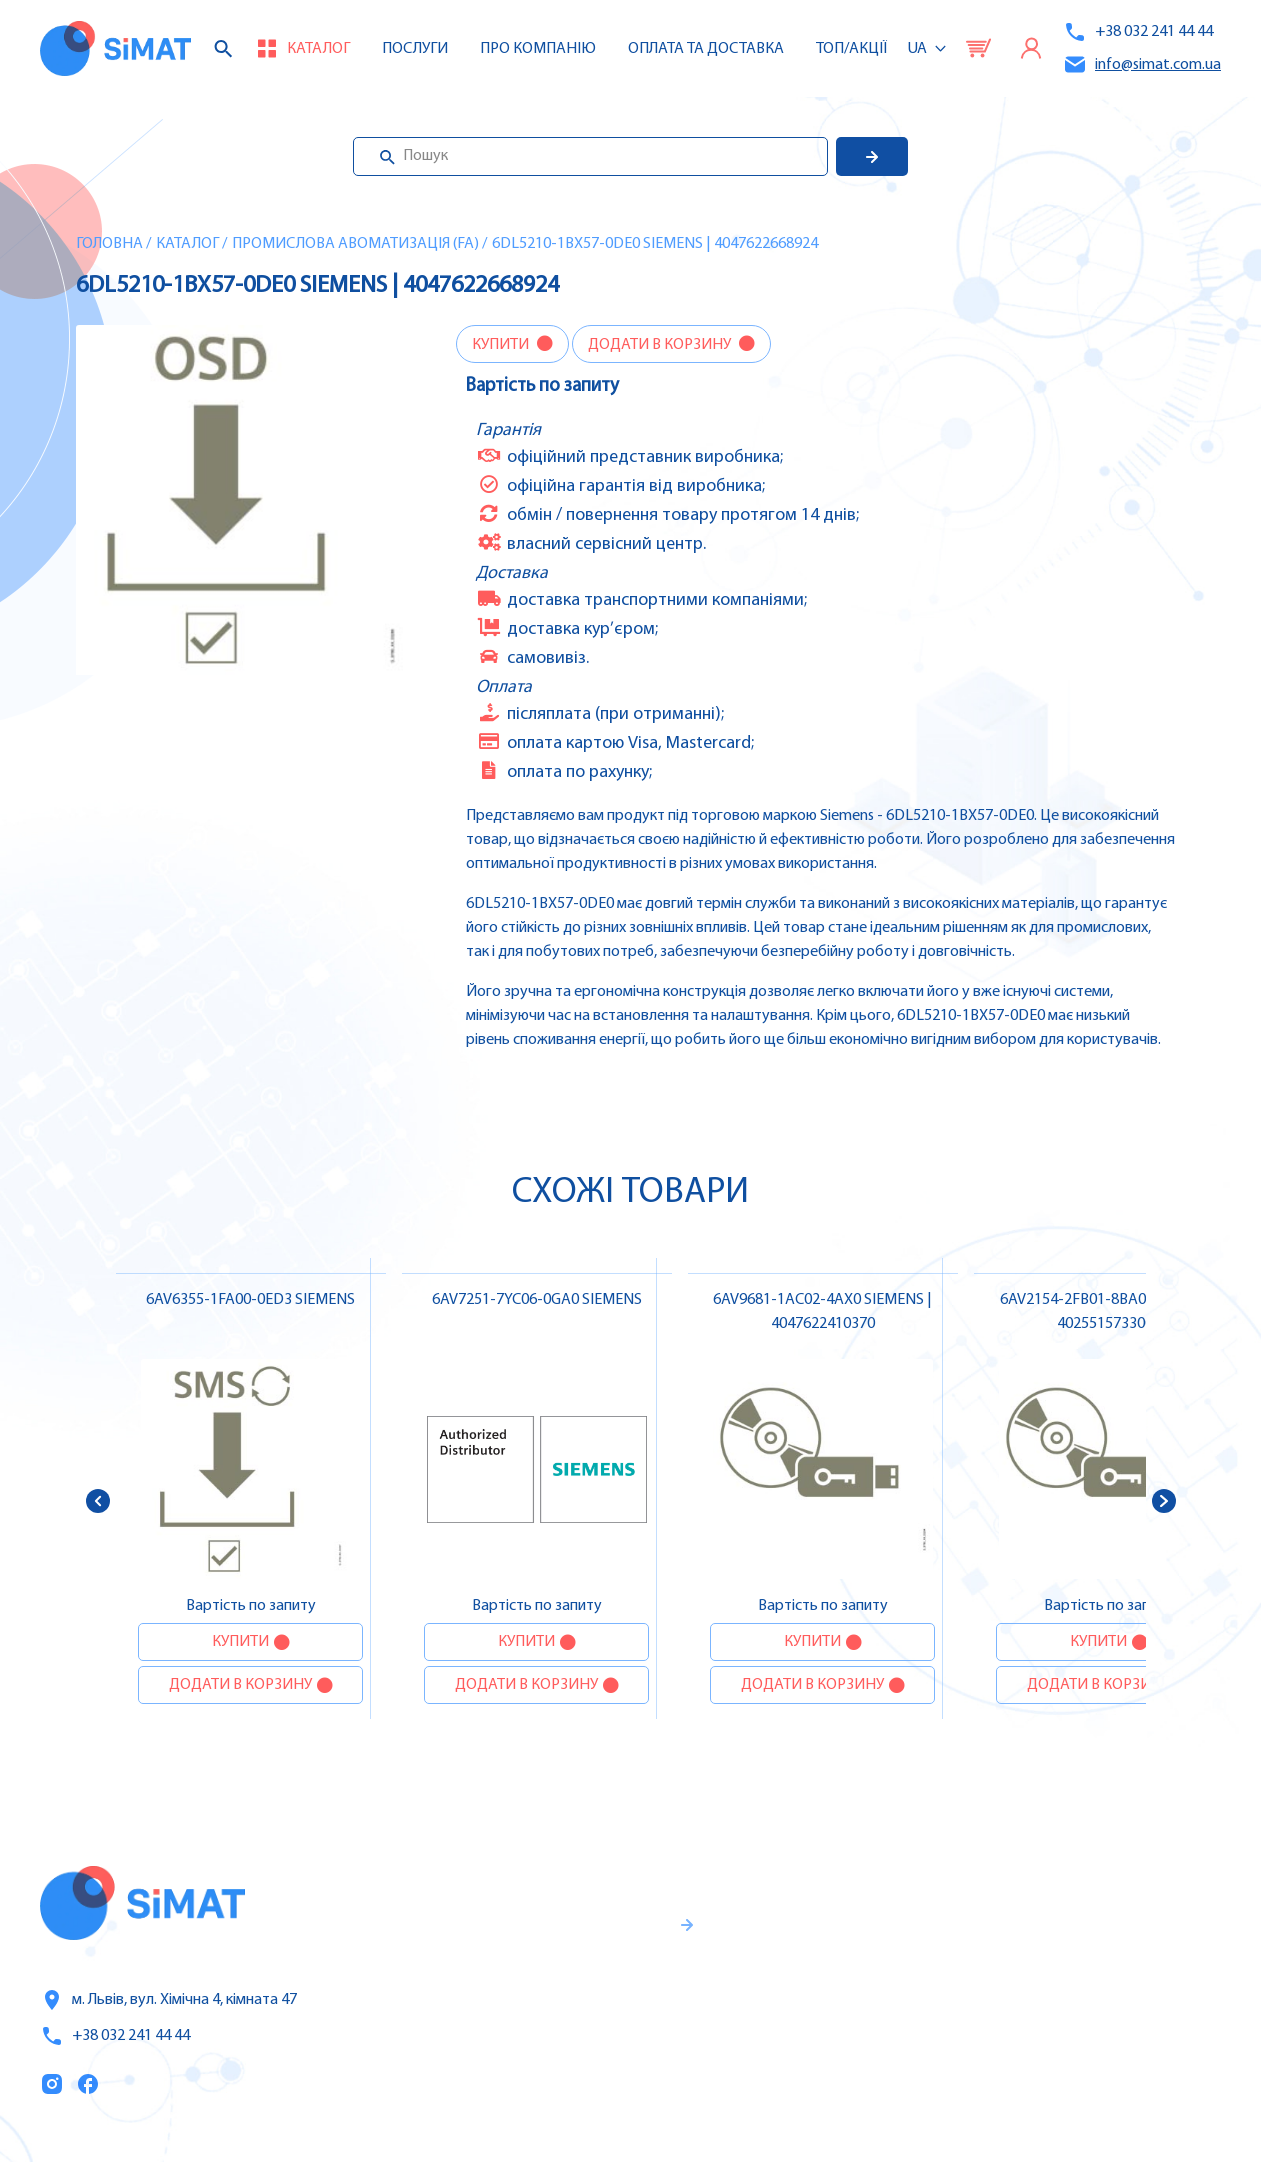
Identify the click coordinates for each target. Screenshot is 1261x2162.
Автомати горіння (1099, 2061)
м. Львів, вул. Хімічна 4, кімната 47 (168, 2000)
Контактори (1076, 2019)
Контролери (1077, 1893)
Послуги (415, 49)
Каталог (187, 244)
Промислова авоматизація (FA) (355, 244)
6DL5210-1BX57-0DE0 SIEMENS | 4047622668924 (655, 244)
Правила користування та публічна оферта (554, 2068)
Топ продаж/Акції (859, 2062)
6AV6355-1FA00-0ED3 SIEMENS (250, 1300)
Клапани (1064, 2103)
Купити (502, 345)
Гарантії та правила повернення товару (576, 2002)
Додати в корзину (661, 345)
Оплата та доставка (706, 49)
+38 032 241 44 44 (1138, 32)
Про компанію (848, 1978)
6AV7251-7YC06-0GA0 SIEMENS (537, 1300)
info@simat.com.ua (1142, 64)
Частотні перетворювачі (1125, 1935)
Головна (109, 244)
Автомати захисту (1102, 1977)
